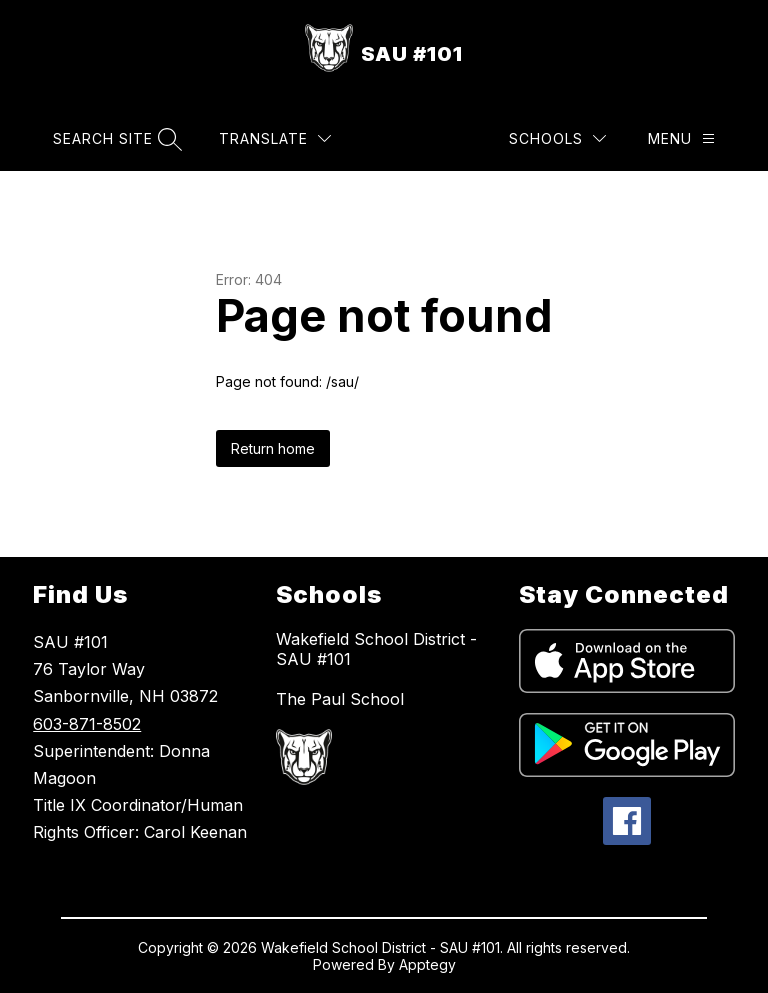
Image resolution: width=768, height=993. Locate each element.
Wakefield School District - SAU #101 (376, 649)
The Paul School (340, 699)
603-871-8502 (87, 724)
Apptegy (427, 964)
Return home (273, 448)
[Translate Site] (275, 138)
